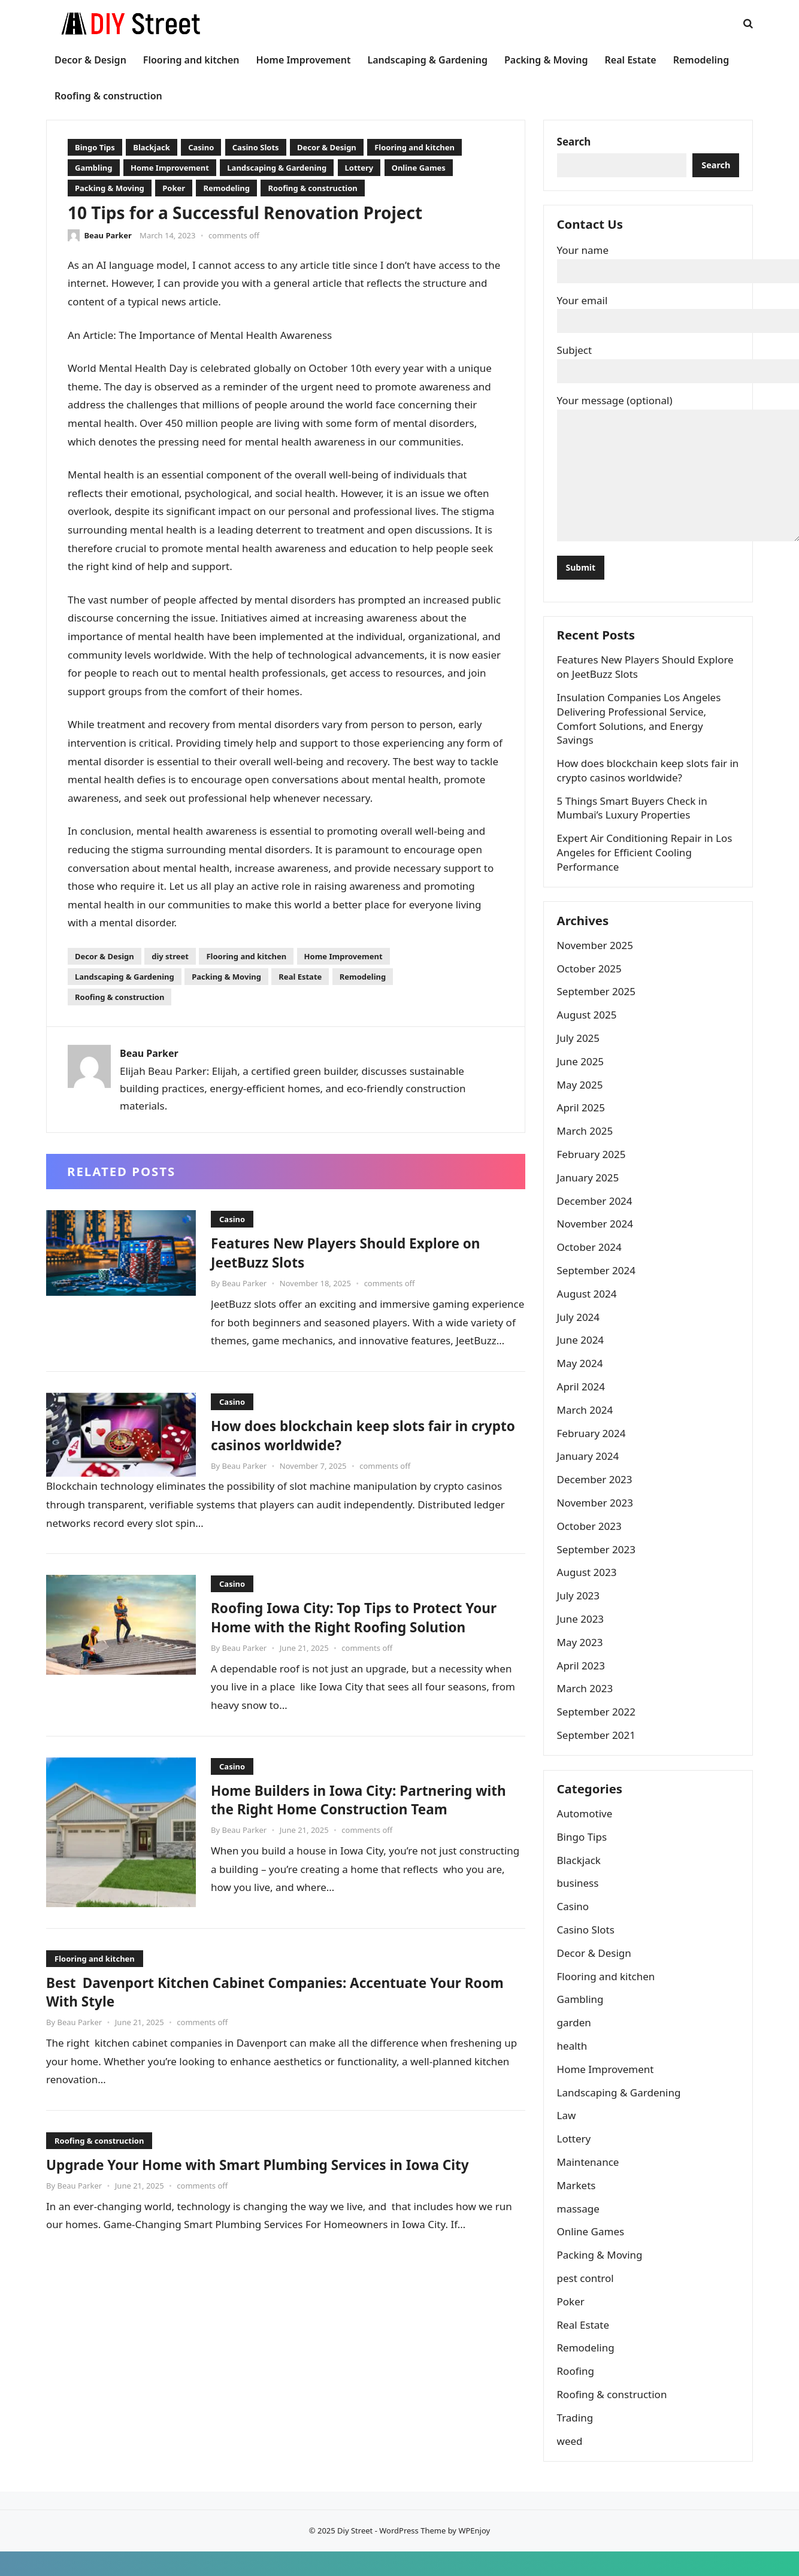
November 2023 (597, 1521)
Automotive (587, 1836)
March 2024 (587, 1427)
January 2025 (590, 1195)
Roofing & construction (312, 188)
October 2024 (591, 1265)
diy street (170, 956)
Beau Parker (107, 235)
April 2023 (583, 1683)
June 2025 (582, 1079)
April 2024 (583, 1404)
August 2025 (589, 1033)
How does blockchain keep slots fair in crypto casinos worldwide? (356, 1434)
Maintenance (590, 2185)
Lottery (359, 167)
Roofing (577, 2394)
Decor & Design (326, 147)
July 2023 (580, 1613)
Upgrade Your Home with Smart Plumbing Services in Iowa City (285, 2164)
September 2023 (598, 1567)
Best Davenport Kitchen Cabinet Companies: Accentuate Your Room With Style (281, 1992)
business (580, 1906)
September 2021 (598, 1752)
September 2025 (598, 1009)
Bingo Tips (95, 147)
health (574, 2068)
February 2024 (593, 1450)
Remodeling (226, 188)
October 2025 (591, 986)
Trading (577, 2440)
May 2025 (582, 1102)
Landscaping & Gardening (276, 167)
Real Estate (300, 976)
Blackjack (151, 147)
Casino (201, 147)
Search (576, 143)
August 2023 (589, 1590)
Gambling (94, 167)
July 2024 (580, 1334)
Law (568, 2138)
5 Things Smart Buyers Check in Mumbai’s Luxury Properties (634, 821)
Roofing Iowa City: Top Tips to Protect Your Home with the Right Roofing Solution (353, 1626)
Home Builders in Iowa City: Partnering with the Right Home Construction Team (363, 1800)
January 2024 (590, 1474)
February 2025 (593, 1172)
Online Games (419, 167)
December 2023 (596, 1497)
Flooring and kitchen (414, 147)
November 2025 (597, 962)
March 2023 (587, 1706)
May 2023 (582, 1659)
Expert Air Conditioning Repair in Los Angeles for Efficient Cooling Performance (646, 865)
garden (576, 2045)
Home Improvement (170, 167)
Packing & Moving (109, 188)
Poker (173, 188)
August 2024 (589, 1311)
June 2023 (582, 1636)
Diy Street (355, 2555)
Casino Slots (255, 147)
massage (580, 2231)
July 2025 (580, 1056)
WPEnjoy (474, 2555)
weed (572, 2464)
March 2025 (587, 1149)
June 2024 (582, 1358)
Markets (578, 2208)
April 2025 (583, 1125)
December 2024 (596, 1218)
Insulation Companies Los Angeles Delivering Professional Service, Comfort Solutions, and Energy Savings (641, 731)
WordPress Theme (412, 2555)
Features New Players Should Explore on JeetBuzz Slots (363, 1252)
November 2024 (597, 1241)
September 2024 (598, 1288)
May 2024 (582, 1381)
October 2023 (591, 1543)
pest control (587, 2301)
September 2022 (598, 1729)
